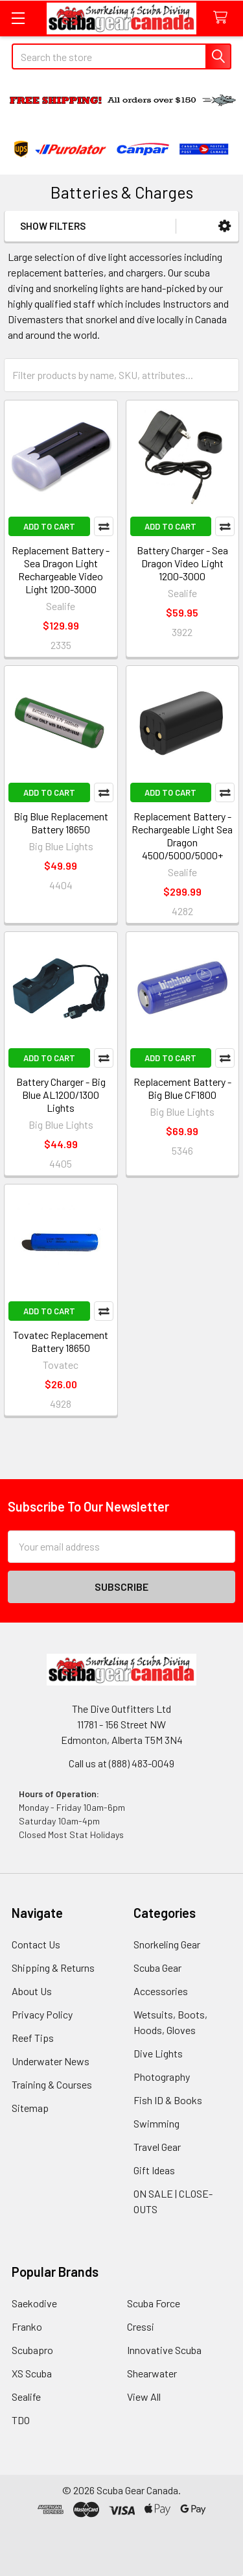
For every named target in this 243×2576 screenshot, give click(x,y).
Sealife (26, 2396)
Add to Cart (49, 526)
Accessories (160, 1991)
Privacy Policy (42, 2014)
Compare (103, 526)
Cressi (140, 2326)
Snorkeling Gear (166, 1944)
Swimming (156, 2123)
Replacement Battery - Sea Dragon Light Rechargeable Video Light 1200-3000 (61, 569)
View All (144, 2396)
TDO (21, 2420)
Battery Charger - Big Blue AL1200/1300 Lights (61, 1094)
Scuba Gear (157, 1967)
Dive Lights (158, 2053)
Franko (27, 2326)
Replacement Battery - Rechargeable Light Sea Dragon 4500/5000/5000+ (182, 835)
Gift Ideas (154, 2170)
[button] (224, 226)
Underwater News (50, 2061)
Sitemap (30, 2108)
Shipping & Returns (53, 1967)
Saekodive (34, 2303)
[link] (121, 2544)
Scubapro (32, 2350)
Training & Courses (52, 2084)
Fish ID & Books (167, 2100)
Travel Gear (157, 2147)
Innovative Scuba (164, 2350)
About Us (32, 1991)
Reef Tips (33, 2037)
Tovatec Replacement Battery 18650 (60, 1341)
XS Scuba (32, 2373)
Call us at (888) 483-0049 (121, 1763)
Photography (161, 2076)
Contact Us (36, 1944)
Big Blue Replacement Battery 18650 (61, 822)
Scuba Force (153, 2303)
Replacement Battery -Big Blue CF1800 (182, 1088)
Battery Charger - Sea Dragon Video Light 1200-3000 (182, 563)
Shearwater (152, 2373)
